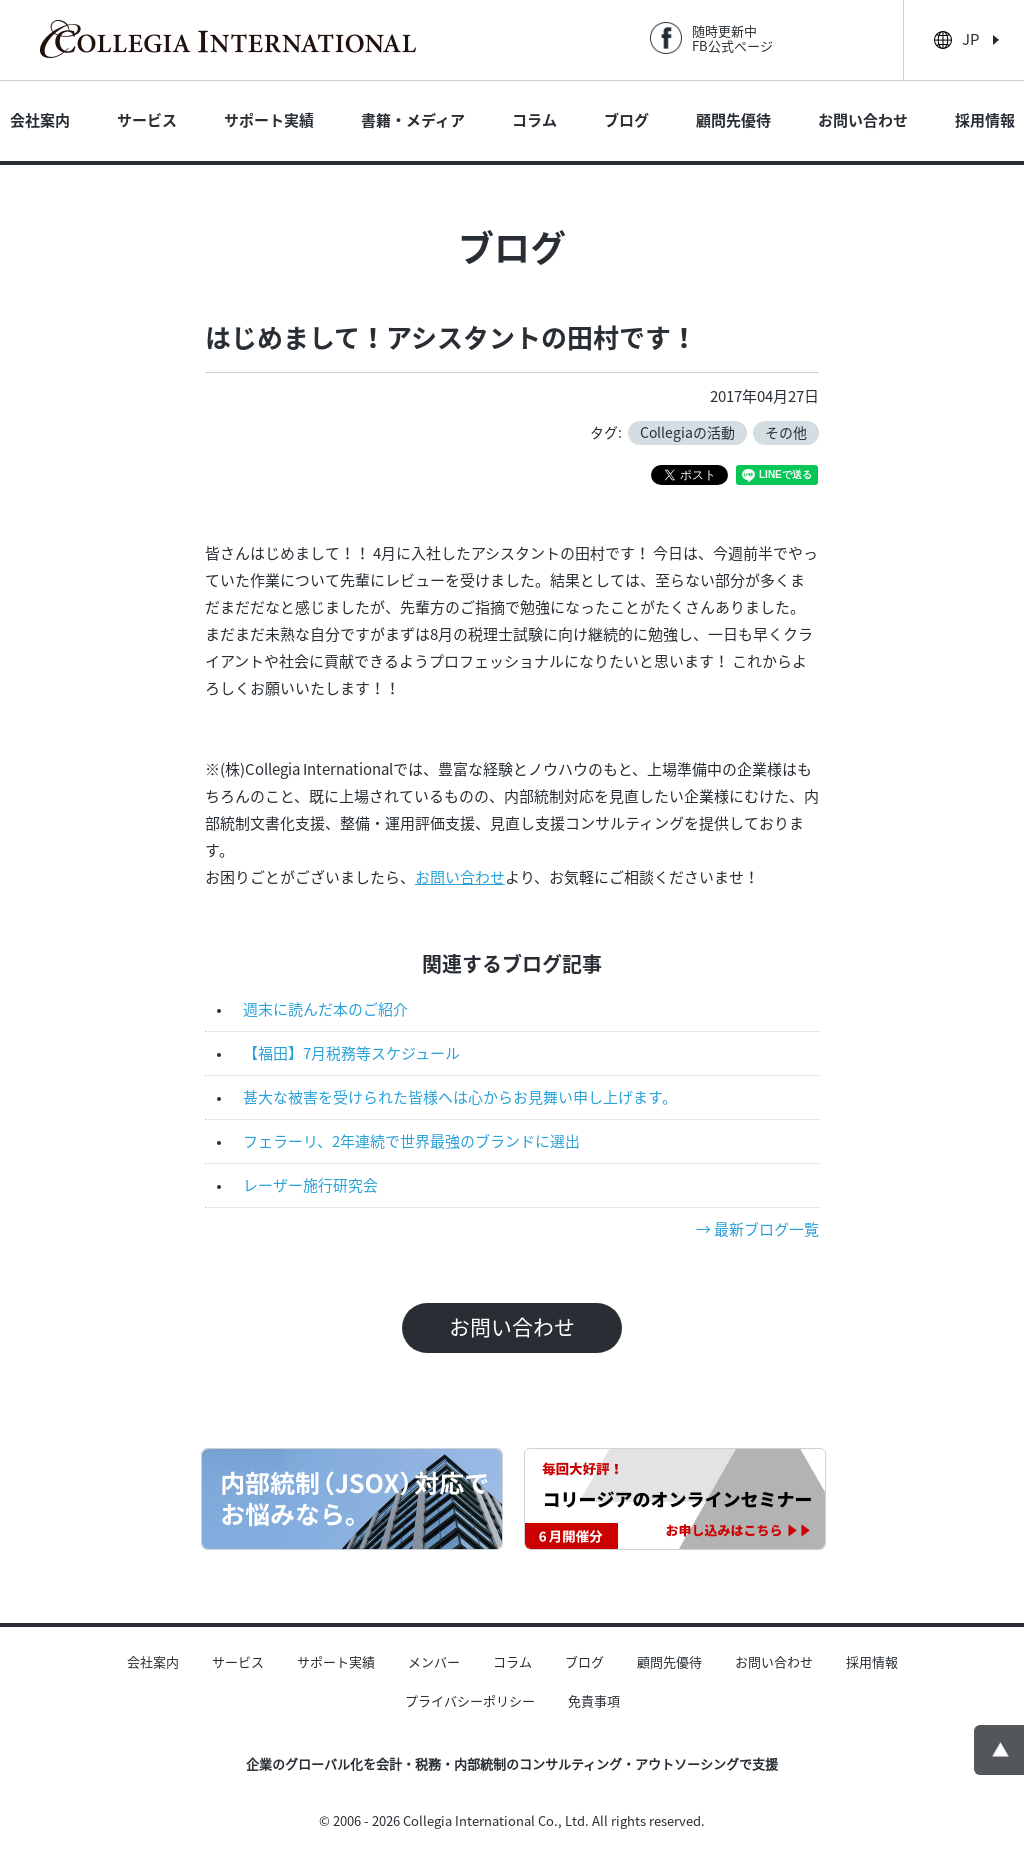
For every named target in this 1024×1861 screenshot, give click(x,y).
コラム (534, 120)
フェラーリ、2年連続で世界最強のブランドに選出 (411, 1141)
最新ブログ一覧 (766, 1229)
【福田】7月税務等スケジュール (351, 1053)
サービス (147, 120)
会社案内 (40, 120)
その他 (786, 433)
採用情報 (985, 120)
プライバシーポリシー (470, 1701)
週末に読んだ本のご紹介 (325, 1009)
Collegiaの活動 (687, 433)
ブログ (626, 120)
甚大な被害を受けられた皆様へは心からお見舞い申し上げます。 (460, 1097)
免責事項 (594, 1701)
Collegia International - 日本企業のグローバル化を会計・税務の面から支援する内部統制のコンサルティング (228, 39)
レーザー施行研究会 (310, 1185)
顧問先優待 (733, 120)
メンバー (434, 1662)
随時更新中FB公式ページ (732, 39)
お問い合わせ (863, 120)
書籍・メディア (413, 120)
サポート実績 (269, 120)
